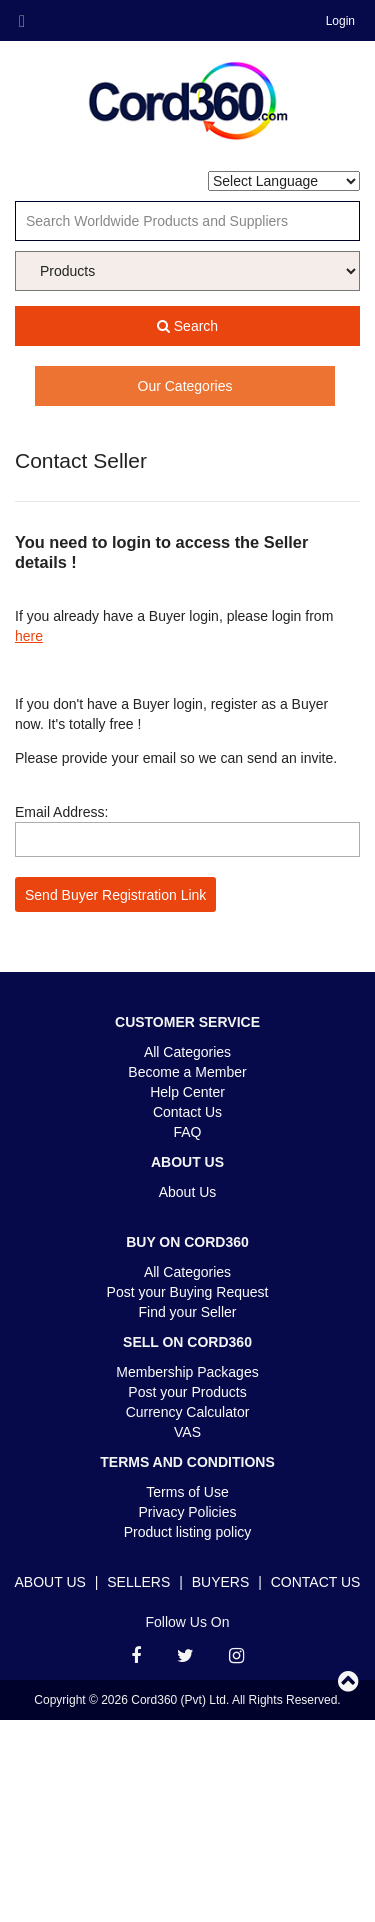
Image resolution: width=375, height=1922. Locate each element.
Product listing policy (188, 1532)
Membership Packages (187, 1372)
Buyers (221, 1582)
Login (340, 21)
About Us (188, 1192)
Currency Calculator (188, 1412)
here (29, 636)
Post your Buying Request (188, 1292)
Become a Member (187, 1072)
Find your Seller (187, 1312)
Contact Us (187, 1112)
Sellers (138, 1582)
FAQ (187, 1132)
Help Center (187, 1092)
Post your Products (187, 1392)
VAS (187, 1432)
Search (187, 326)
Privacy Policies (187, 1512)
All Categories (187, 1052)
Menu (22, 22)
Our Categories (185, 386)
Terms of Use (187, 1492)
